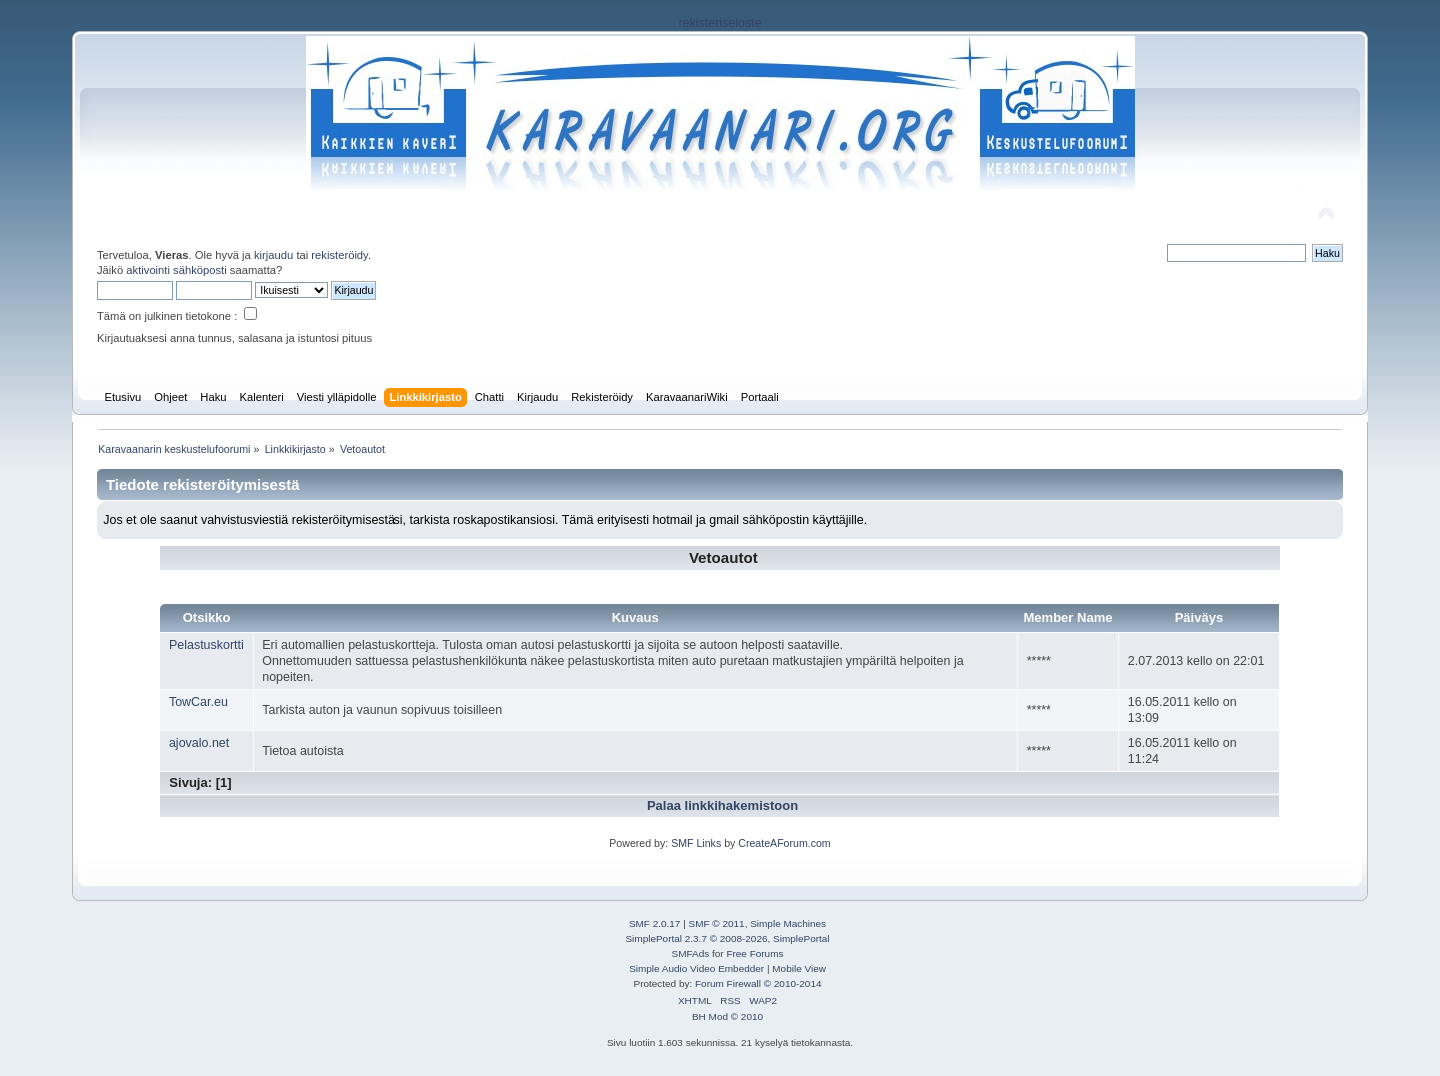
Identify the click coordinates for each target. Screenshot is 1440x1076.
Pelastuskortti (206, 645)
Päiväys (1199, 617)
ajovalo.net (199, 743)
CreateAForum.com (784, 843)
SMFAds (691, 953)
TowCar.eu (198, 702)
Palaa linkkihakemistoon (722, 805)
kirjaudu (273, 255)
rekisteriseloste (719, 23)
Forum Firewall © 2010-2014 (758, 983)
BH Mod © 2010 (727, 1016)
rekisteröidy (339, 255)
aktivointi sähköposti (176, 270)
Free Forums (754, 953)
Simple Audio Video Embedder (696, 968)
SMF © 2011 (717, 923)
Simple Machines (788, 923)
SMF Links (696, 843)
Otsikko (207, 617)
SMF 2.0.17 (655, 923)
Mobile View (799, 968)
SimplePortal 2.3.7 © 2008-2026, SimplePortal (727, 938)
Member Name (1067, 617)
